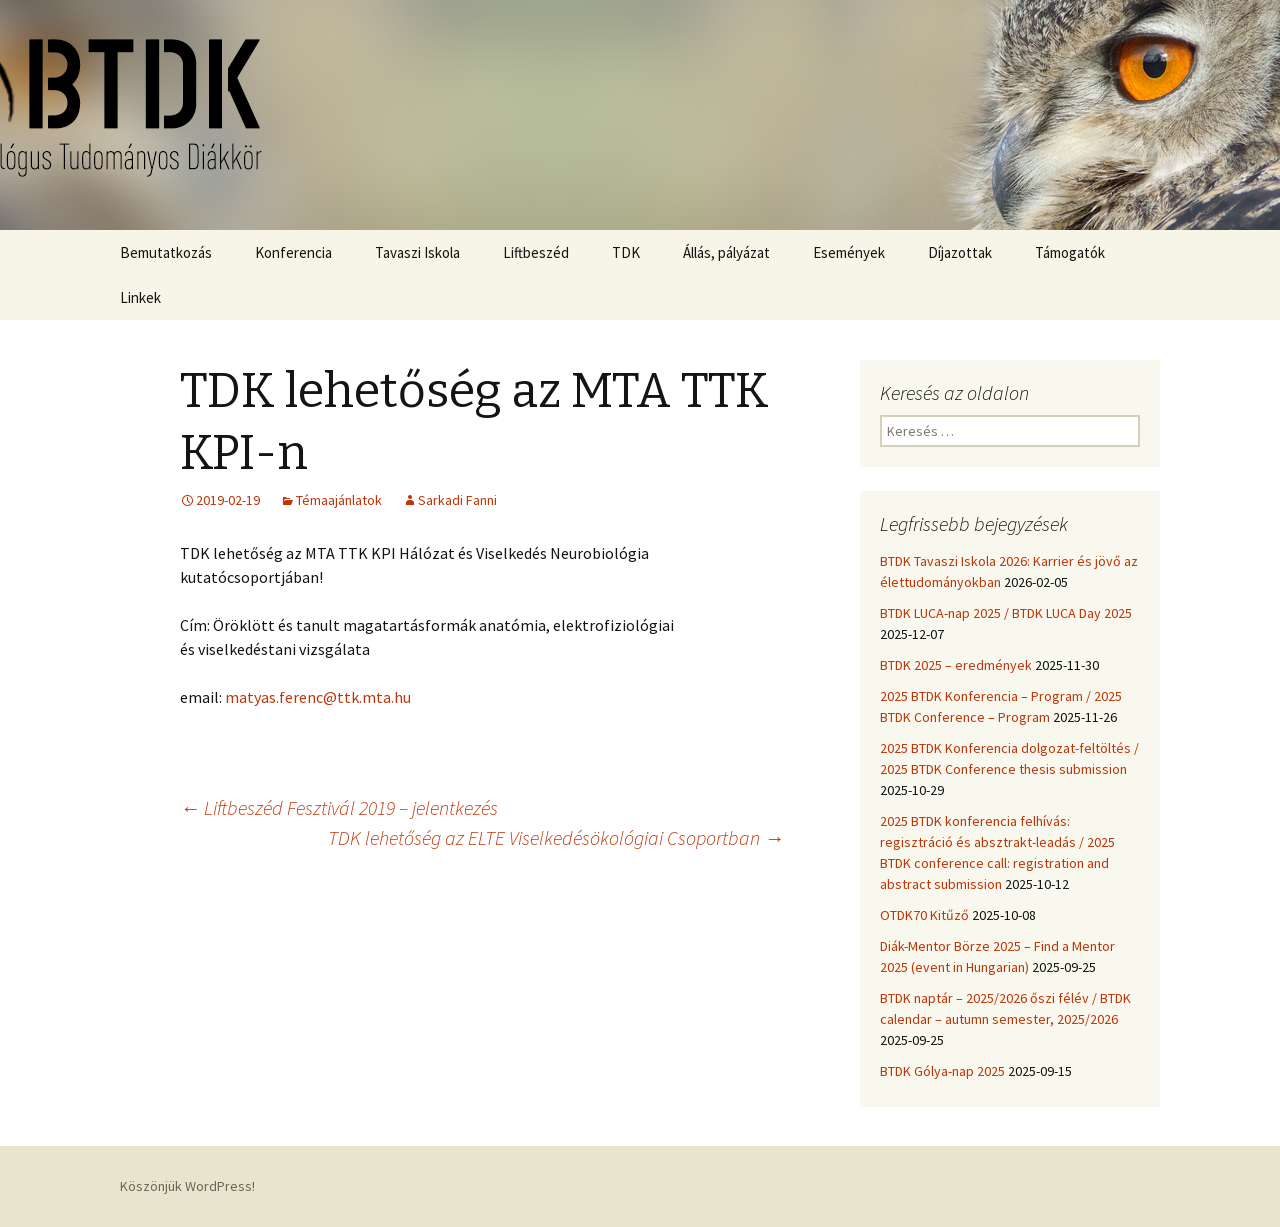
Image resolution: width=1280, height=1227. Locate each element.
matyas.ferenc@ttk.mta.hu (318, 697)
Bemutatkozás (166, 252)
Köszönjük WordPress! (187, 1186)
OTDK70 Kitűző (924, 915)
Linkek (140, 297)
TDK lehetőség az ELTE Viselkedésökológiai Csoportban (556, 837)
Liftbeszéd (536, 252)
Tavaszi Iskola (417, 252)
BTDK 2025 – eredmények (956, 665)
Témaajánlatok (339, 500)
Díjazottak (960, 252)
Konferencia (293, 252)
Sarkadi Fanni (457, 500)
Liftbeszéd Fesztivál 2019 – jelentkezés (339, 807)
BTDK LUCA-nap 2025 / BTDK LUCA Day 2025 (1006, 613)
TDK (626, 252)
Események (849, 252)
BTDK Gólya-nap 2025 (942, 1071)
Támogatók (1070, 252)
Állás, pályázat (726, 252)
